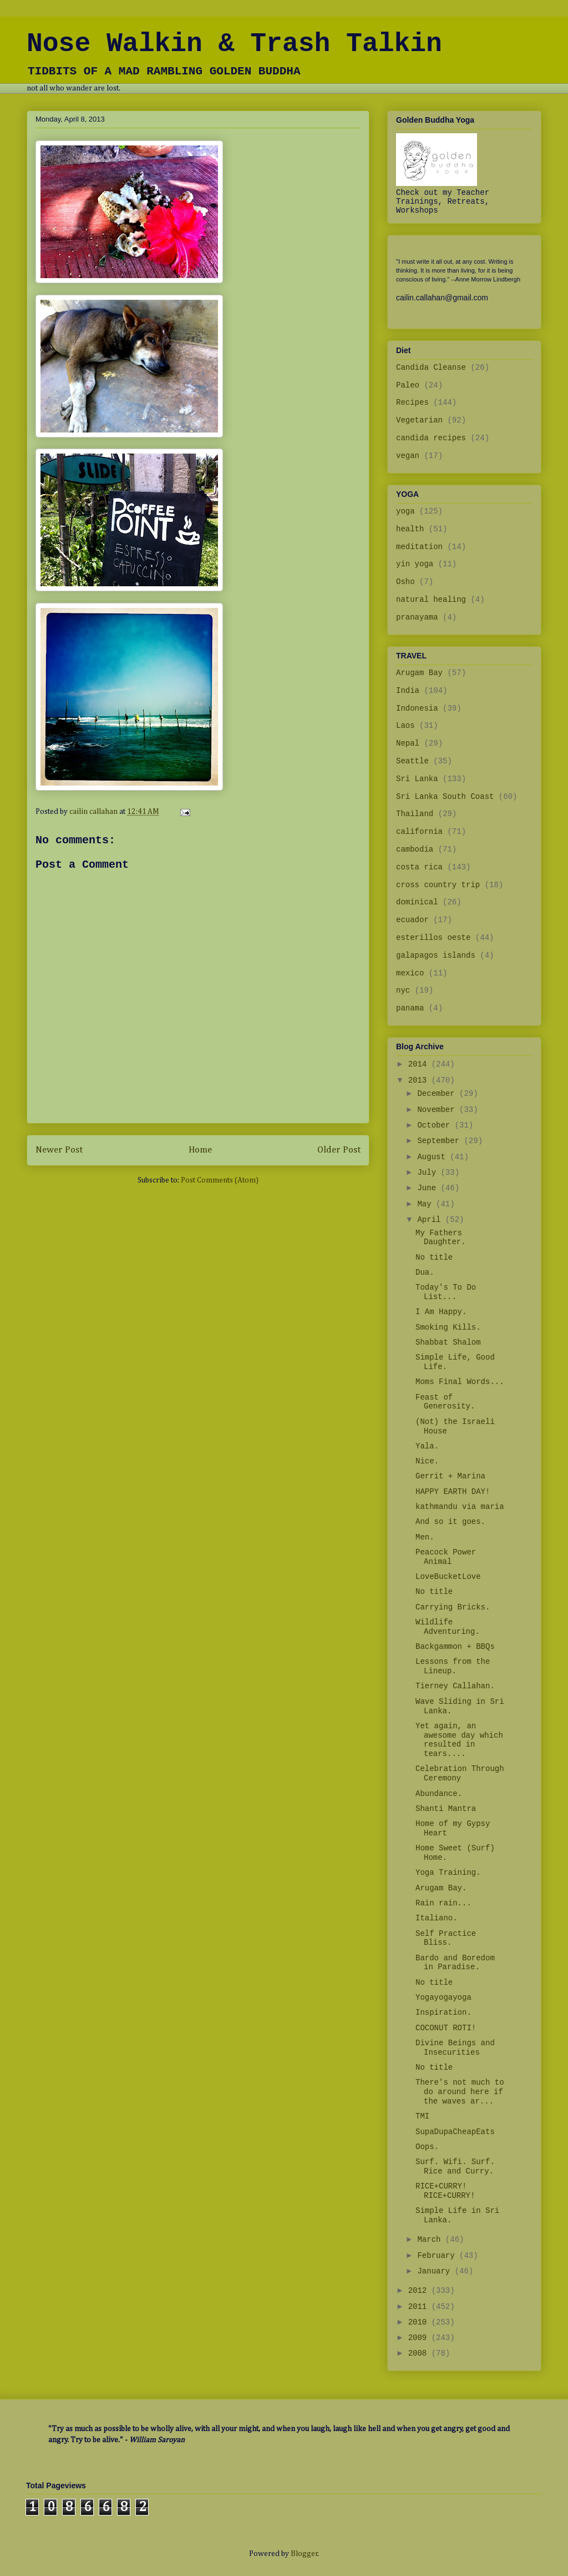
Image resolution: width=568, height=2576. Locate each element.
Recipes (412, 402)
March (431, 2239)
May (426, 1204)
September (440, 1140)
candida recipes (431, 438)
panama (410, 1008)
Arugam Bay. (440, 1888)
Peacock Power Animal (445, 1557)
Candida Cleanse (431, 367)
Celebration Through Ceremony (459, 1773)
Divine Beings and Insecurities (455, 2048)
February (438, 2255)
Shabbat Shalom (448, 1342)
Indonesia (417, 708)
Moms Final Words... (459, 1381)
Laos (405, 725)
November (438, 1109)
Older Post (339, 1150)
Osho (405, 581)
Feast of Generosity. (445, 1402)
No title (434, 1257)
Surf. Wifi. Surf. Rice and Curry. (455, 2166)
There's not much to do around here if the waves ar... (459, 2092)
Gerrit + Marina (450, 1476)
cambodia (414, 849)
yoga (405, 511)
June (428, 1188)
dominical (417, 902)
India (407, 690)
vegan (407, 455)
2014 (420, 1064)
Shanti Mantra (445, 1808)
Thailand (414, 813)
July (428, 1172)
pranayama (417, 617)
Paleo (407, 385)
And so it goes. (450, 1521)
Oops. (427, 2146)
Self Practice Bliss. (445, 1938)
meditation (419, 546)
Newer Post (59, 1150)
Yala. (427, 1446)
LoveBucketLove (448, 1576)
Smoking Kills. (448, 1327)
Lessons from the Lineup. (452, 1666)
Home (200, 1150)
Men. (424, 1537)
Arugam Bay (419, 672)
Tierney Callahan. (455, 1686)
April (431, 1219)
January (435, 2271)
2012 (420, 2290)
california (419, 831)
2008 (420, 2353)
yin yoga (414, 564)
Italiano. (436, 1918)
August (433, 1157)
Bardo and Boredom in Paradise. (455, 1963)
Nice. (427, 1461)
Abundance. (438, 1793)
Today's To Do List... (445, 1292)
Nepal (407, 743)
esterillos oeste (433, 937)
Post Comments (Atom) (219, 1180)
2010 (420, 2322)
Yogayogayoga (443, 1997)
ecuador (412, 919)
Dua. (424, 1272)
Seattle (412, 761)
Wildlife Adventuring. (447, 1627)
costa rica (419, 867)
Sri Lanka (417, 778)
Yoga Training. (448, 1872)
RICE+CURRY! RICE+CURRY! (445, 2191)
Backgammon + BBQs (455, 1646)
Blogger (304, 2554)
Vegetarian (419, 420)
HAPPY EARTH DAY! (452, 1491)
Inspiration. (443, 2012)
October (435, 1125)
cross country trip (438, 885)
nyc (403, 990)
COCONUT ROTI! (445, 2028)
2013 (420, 1080)
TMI (422, 2116)
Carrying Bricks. (452, 1607)
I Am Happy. (440, 1311)
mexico (410, 973)
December (438, 1093)
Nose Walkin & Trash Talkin (234, 44)
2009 (420, 2337)
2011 (420, 2306)
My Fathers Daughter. (440, 1238)
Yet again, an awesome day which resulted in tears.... (459, 1740)
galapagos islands (435, 955)
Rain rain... (443, 1903)
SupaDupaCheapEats (455, 2131)
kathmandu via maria (459, 1506)
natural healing (431, 599)
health (410, 529)
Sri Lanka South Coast (445, 796)
